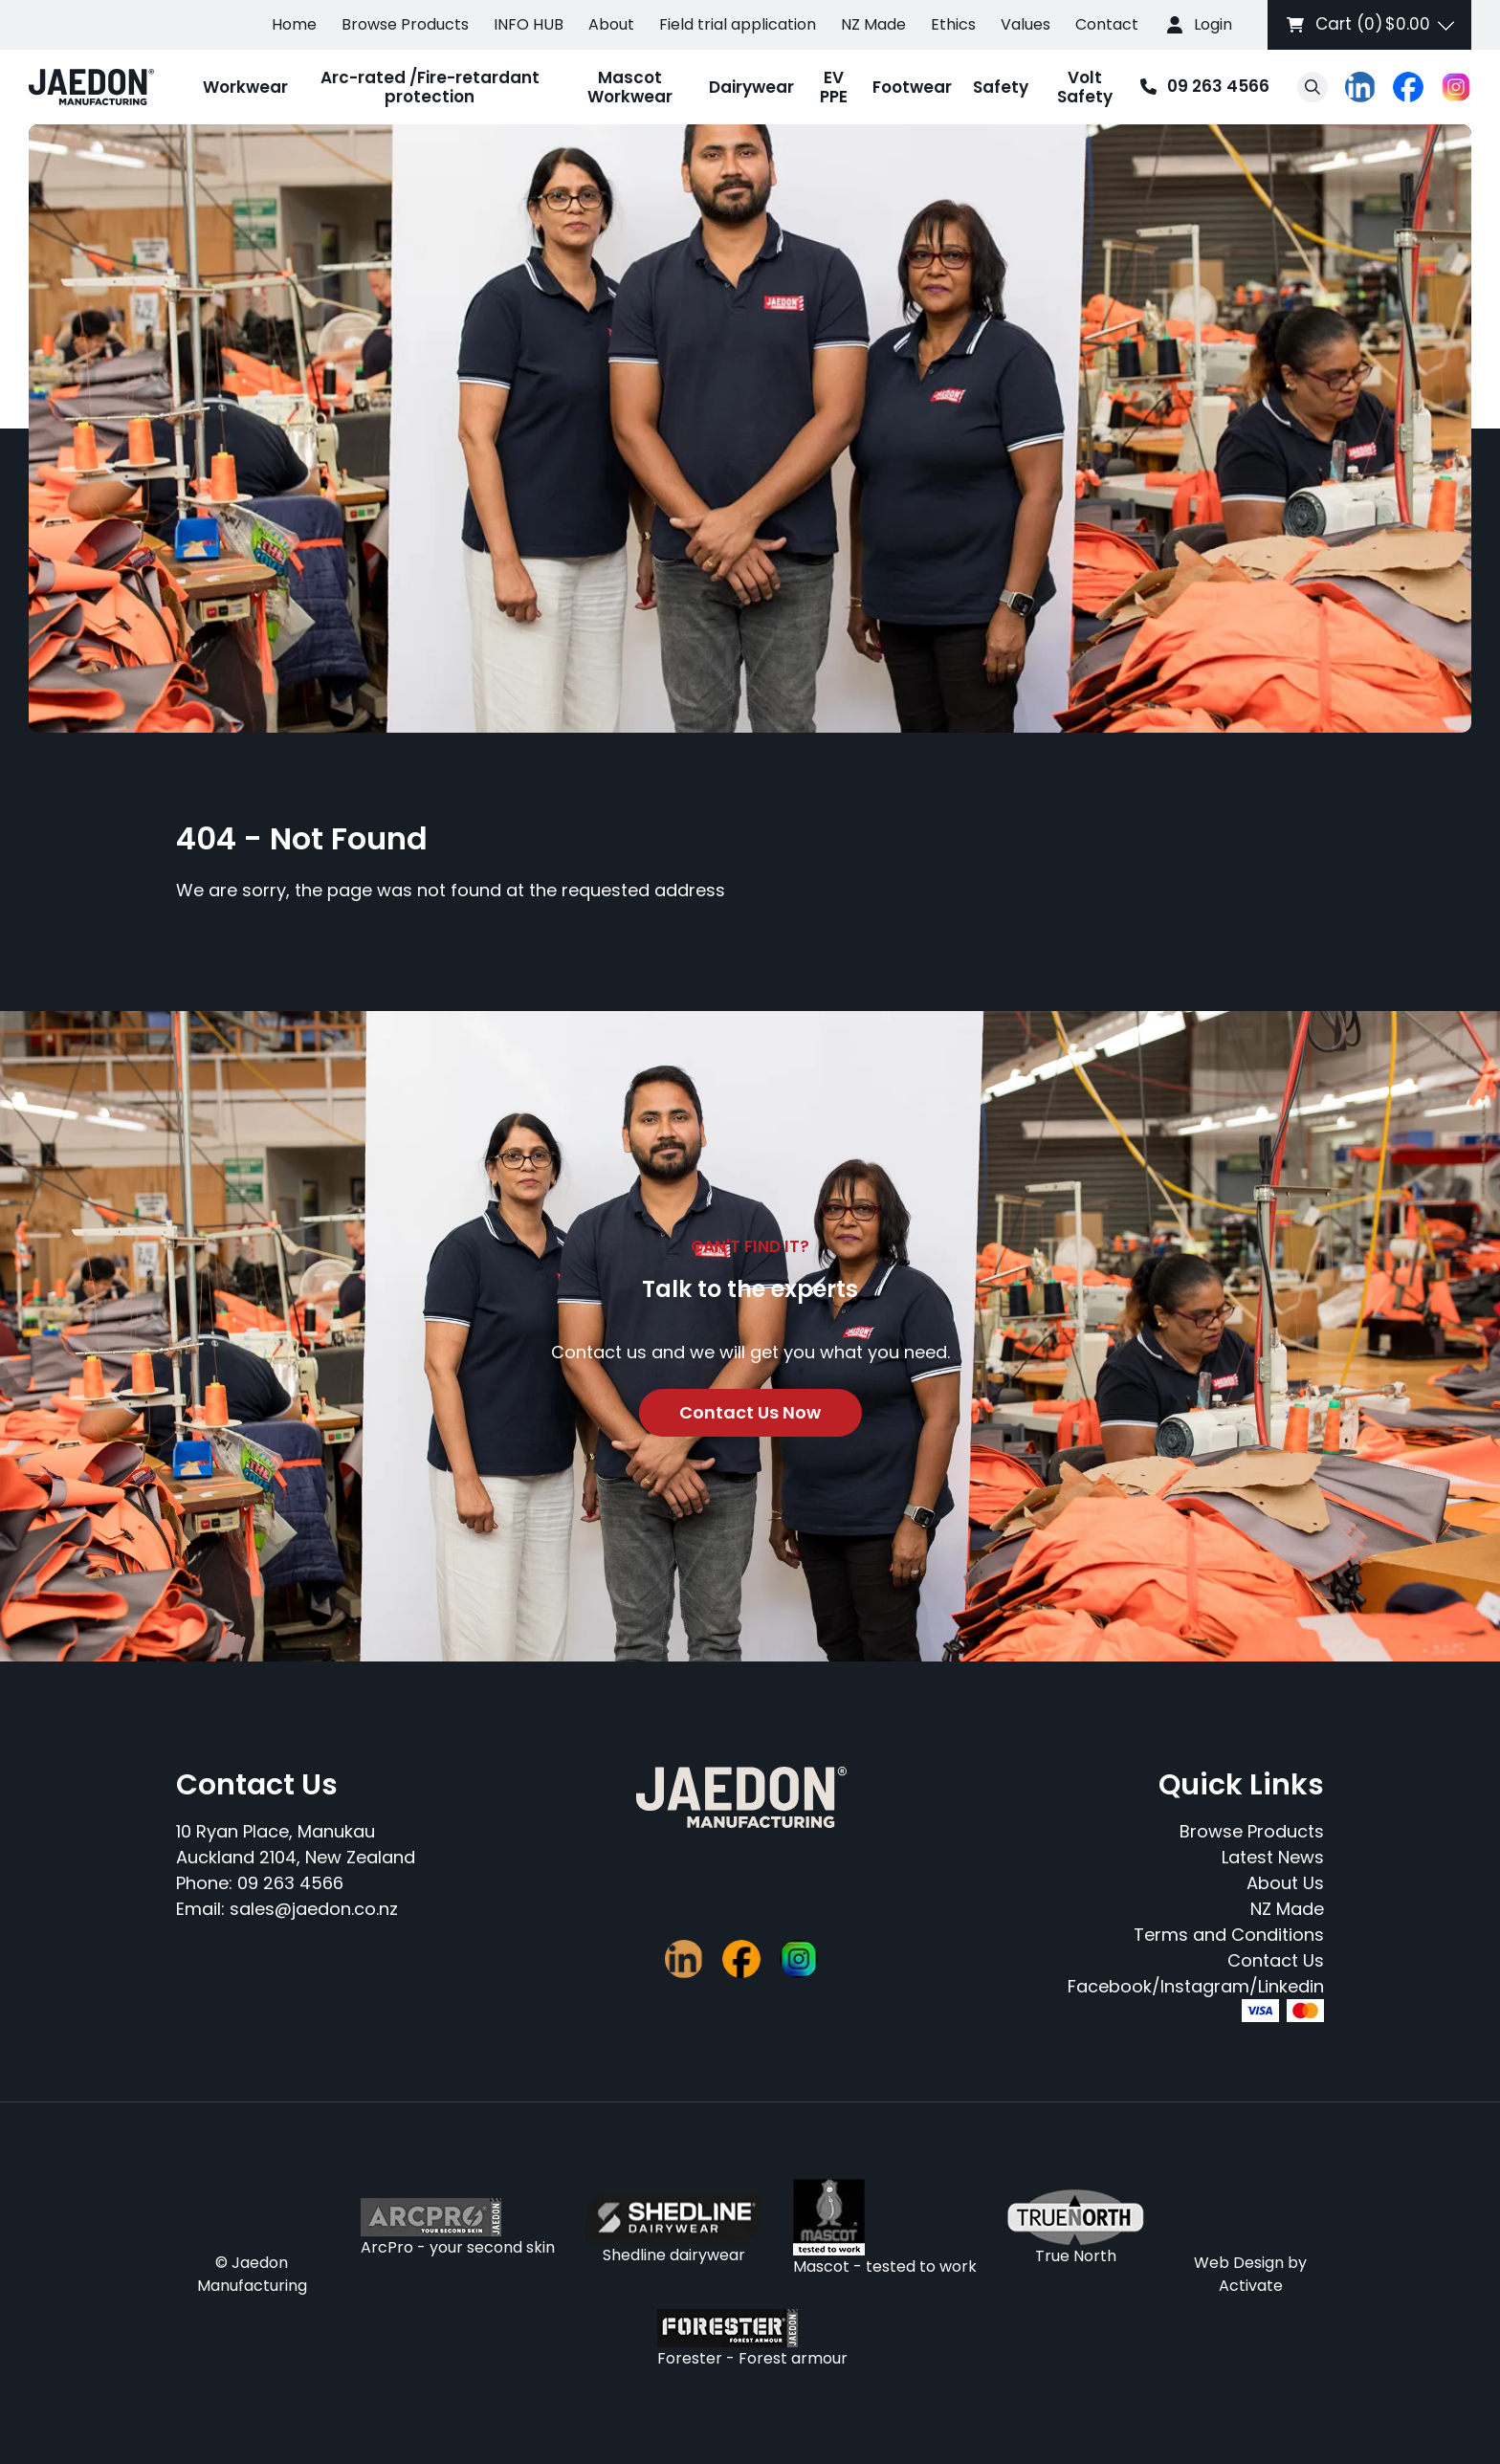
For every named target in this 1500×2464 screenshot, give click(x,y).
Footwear (912, 87)
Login (1213, 24)
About (611, 24)
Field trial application (737, 24)
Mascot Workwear (630, 87)
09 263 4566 (1199, 87)
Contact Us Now (750, 1412)
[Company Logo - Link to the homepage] (91, 87)
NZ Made (873, 24)
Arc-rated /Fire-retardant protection (430, 87)
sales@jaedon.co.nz (314, 1909)
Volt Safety (1085, 87)
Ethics (953, 24)
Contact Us (1275, 1960)
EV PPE (834, 87)
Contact (1106, 24)
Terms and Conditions (1229, 1935)
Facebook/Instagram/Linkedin (1196, 1986)
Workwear (245, 87)
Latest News (1273, 1857)
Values (1025, 24)
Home (294, 24)
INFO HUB (528, 24)
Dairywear (751, 87)
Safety (1000, 87)
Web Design (1239, 2263)
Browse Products (405, 24)
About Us (1285, 1883)
